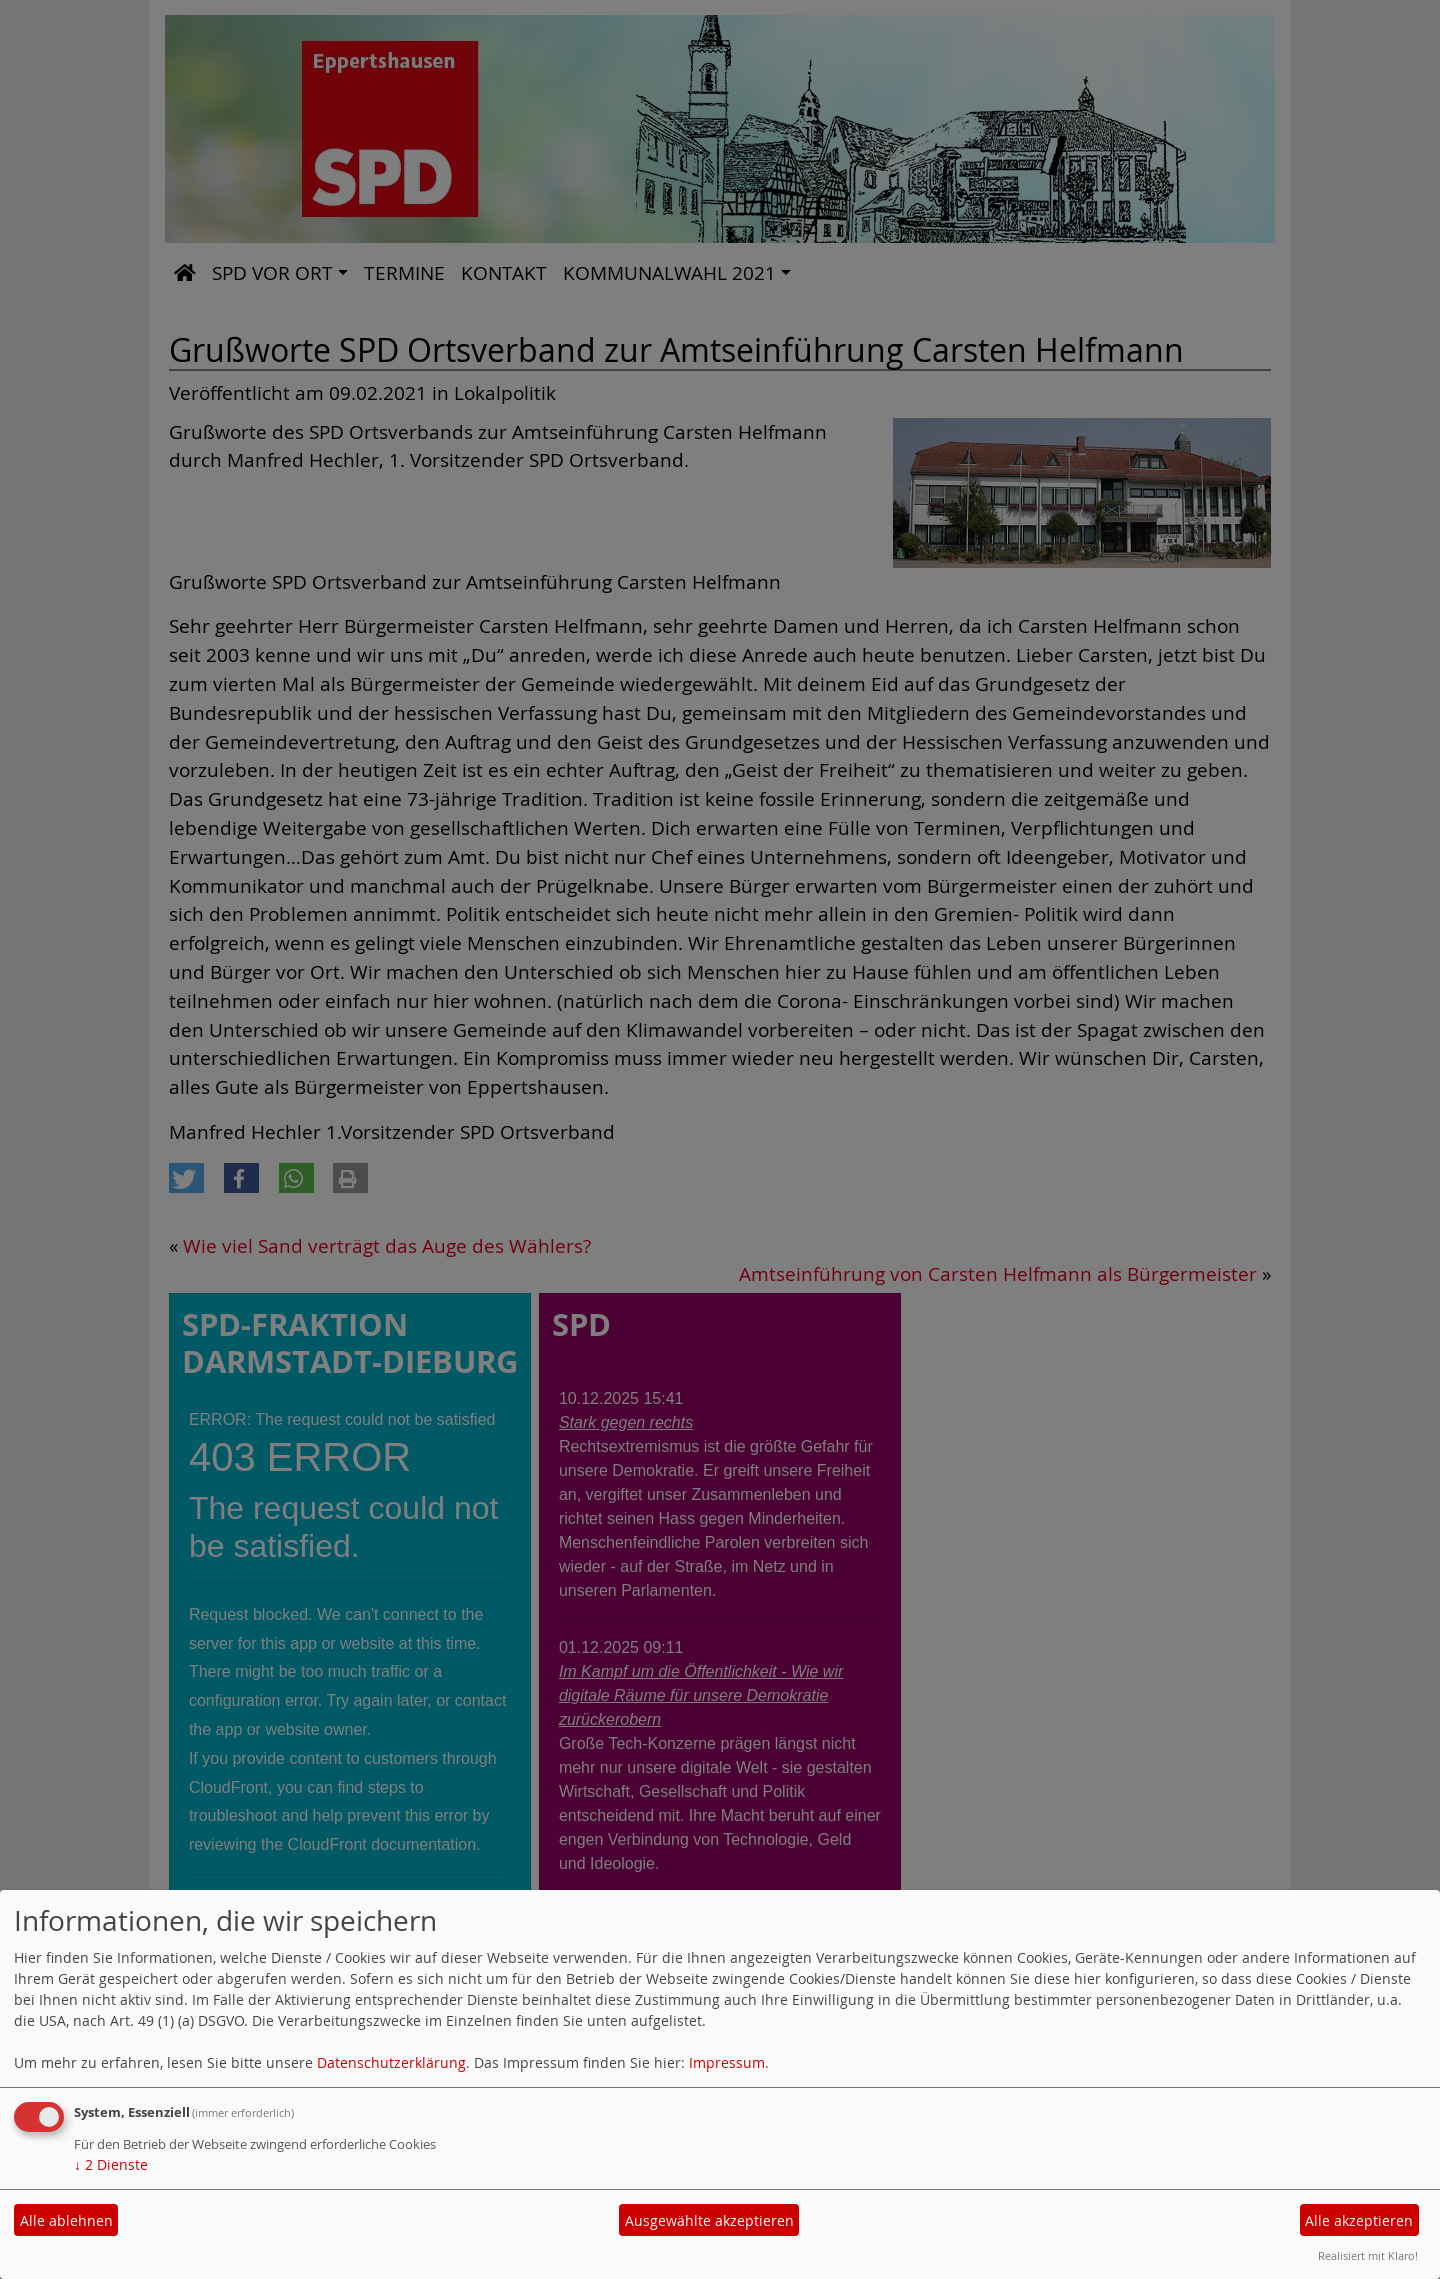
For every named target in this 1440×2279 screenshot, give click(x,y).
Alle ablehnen (66, 2220)
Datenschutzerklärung (391, 2062)
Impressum (727, 2062)
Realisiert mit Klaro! (1368, 2255)
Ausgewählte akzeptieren (709, 2220)
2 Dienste (111, 2164)
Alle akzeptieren (1359, 2220)
